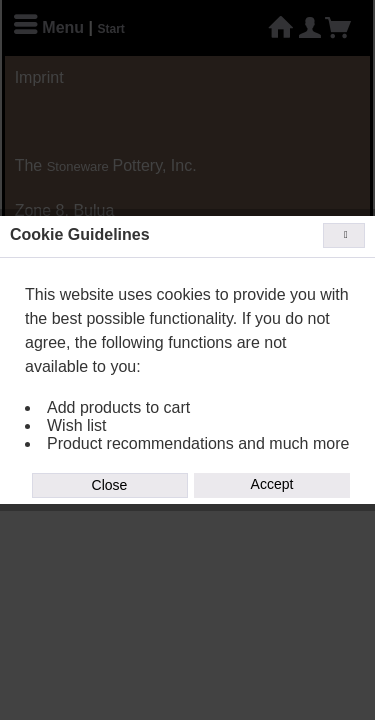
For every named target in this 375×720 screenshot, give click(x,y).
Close (110, 485)
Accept (272, 484)
